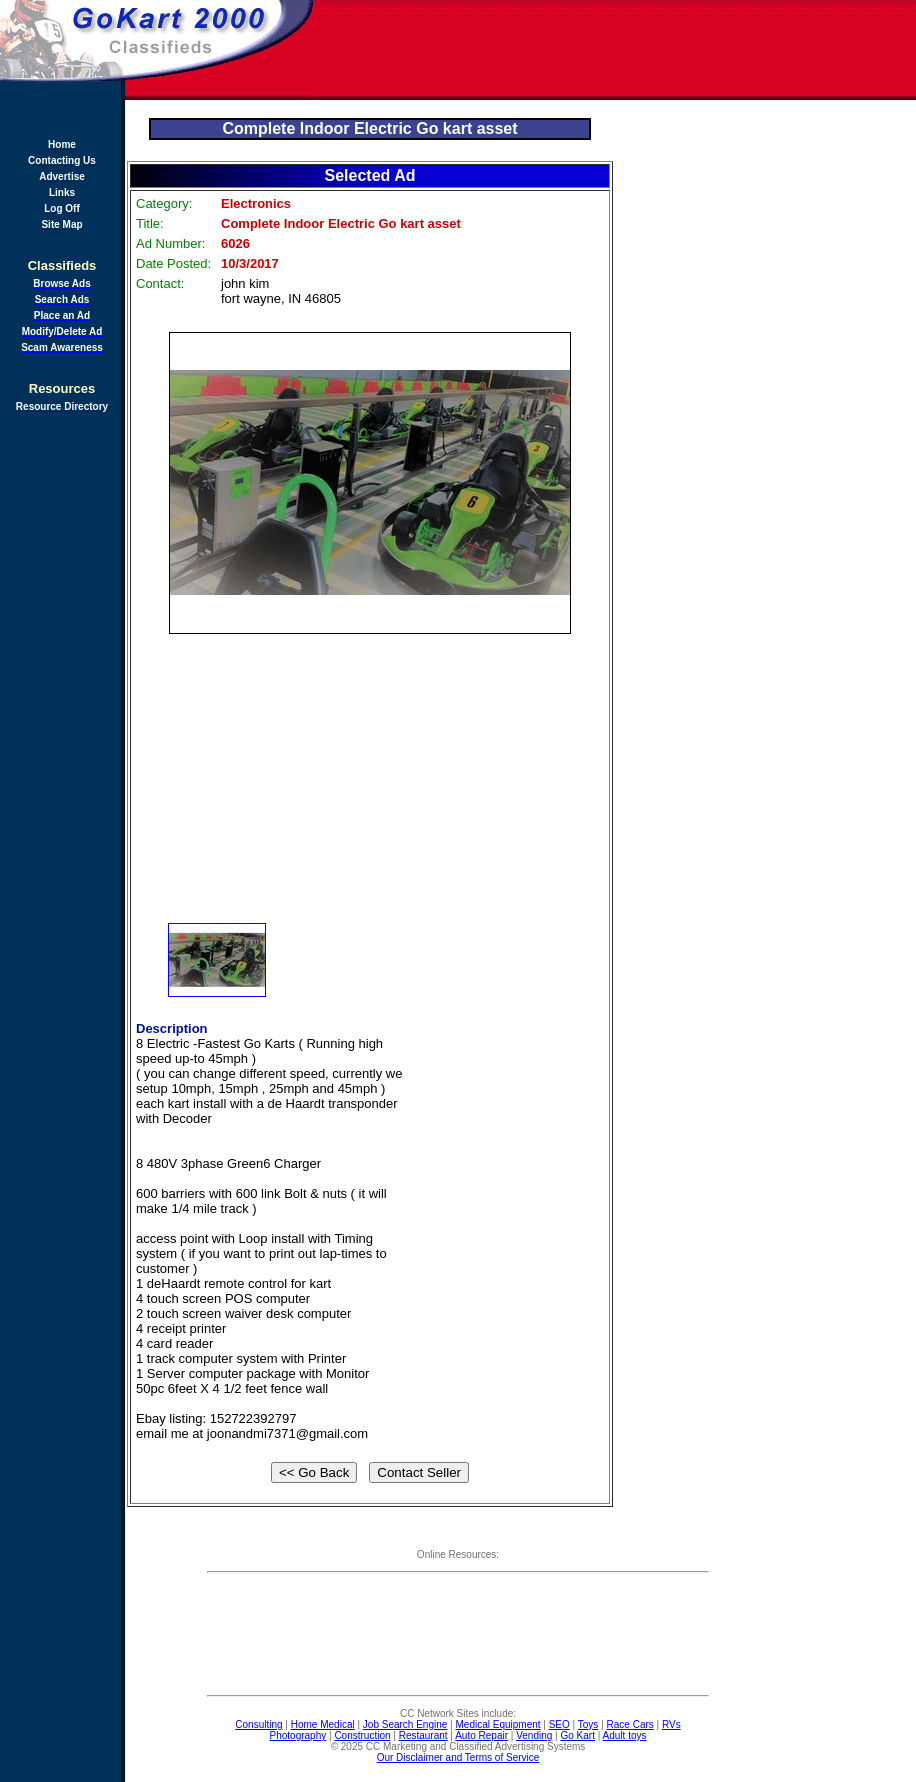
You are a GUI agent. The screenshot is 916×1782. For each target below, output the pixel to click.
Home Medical (323, 1724)
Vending (534, 1735)
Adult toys (625, 1735)
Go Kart (577, 1735)
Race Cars (630, 1724)
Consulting (258, 1724)
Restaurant (423, 1735)
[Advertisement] (60, 734)
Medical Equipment (498, 1724)
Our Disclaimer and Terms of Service (458, 1757)
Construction (362, 1735)
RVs (671, 1724)
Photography (298, 1735)
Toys (588, 1724)
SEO (559, 1724)
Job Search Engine (405, 1724)
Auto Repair (481, 1735)
